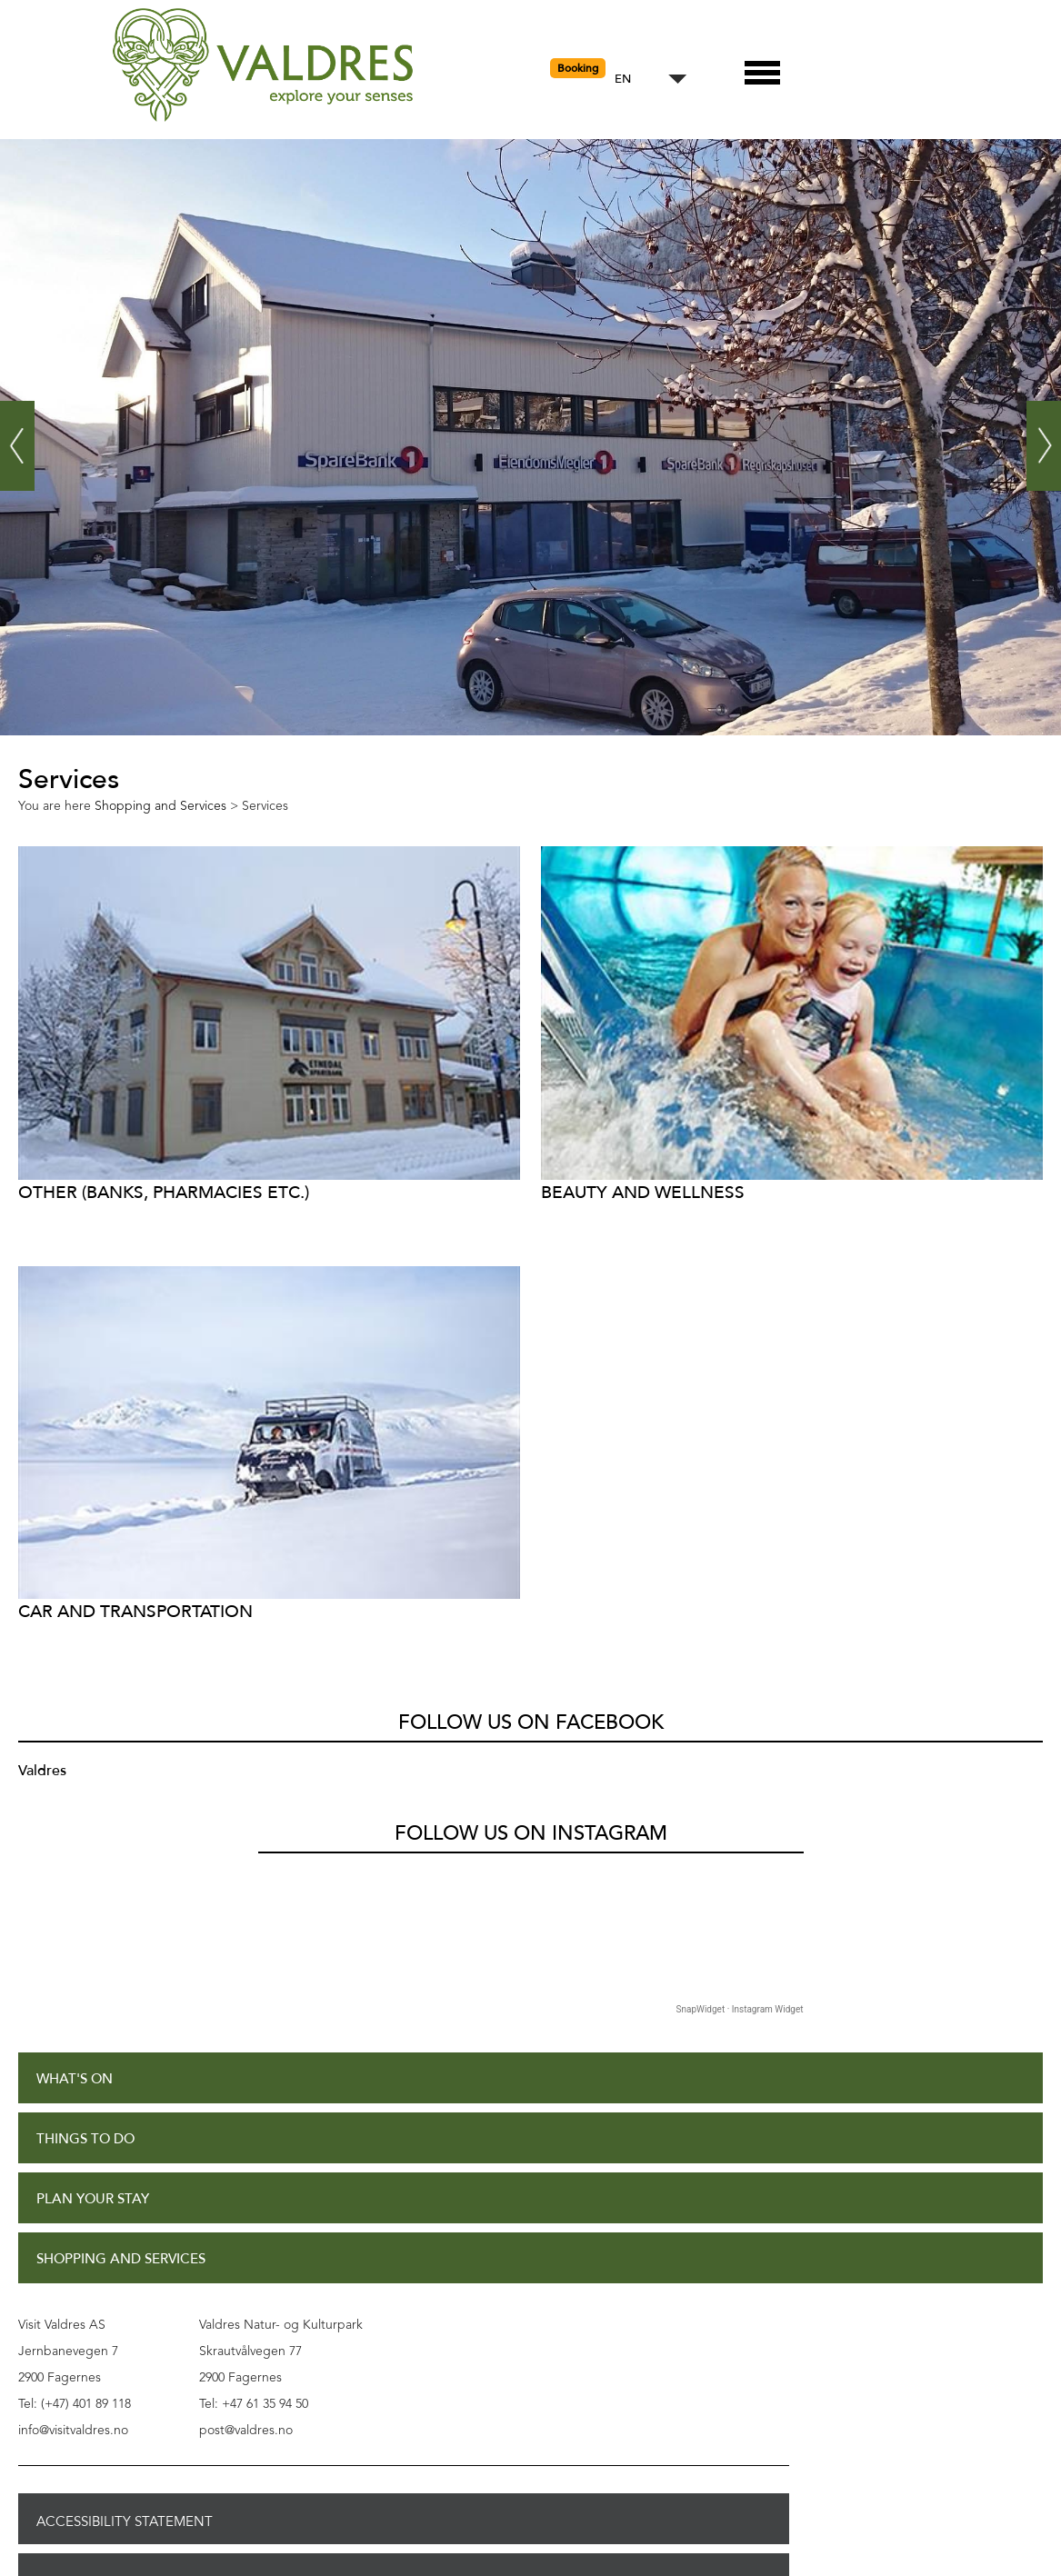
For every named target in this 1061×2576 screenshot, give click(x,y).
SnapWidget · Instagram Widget (740, 2009)
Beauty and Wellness (643, 1192)
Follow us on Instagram (531, 1833)
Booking (577, 68)
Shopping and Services (120, 2259)
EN (623, 79)
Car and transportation (135, 1611)
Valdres (42, 1771)
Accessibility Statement (124, 2521)
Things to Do (85, 2139)
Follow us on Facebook (531, 1722)
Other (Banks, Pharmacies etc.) (163, 1192)
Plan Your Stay (92, 2199)
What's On (74, 2079)
